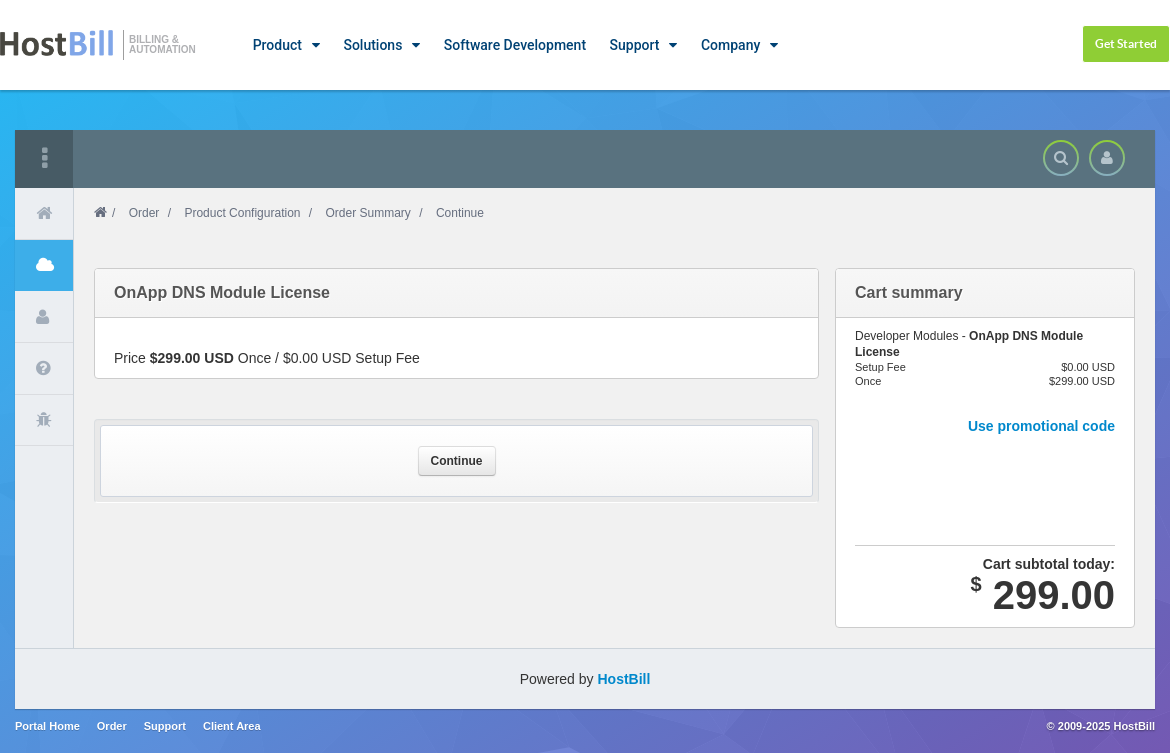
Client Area (232, 726)
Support (635, 45)
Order (144, 213)
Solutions (372, 45)
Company (730, 45)
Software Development (515, 45)
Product (277, 45)
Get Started (1126, 43)
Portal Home (47, 726)
